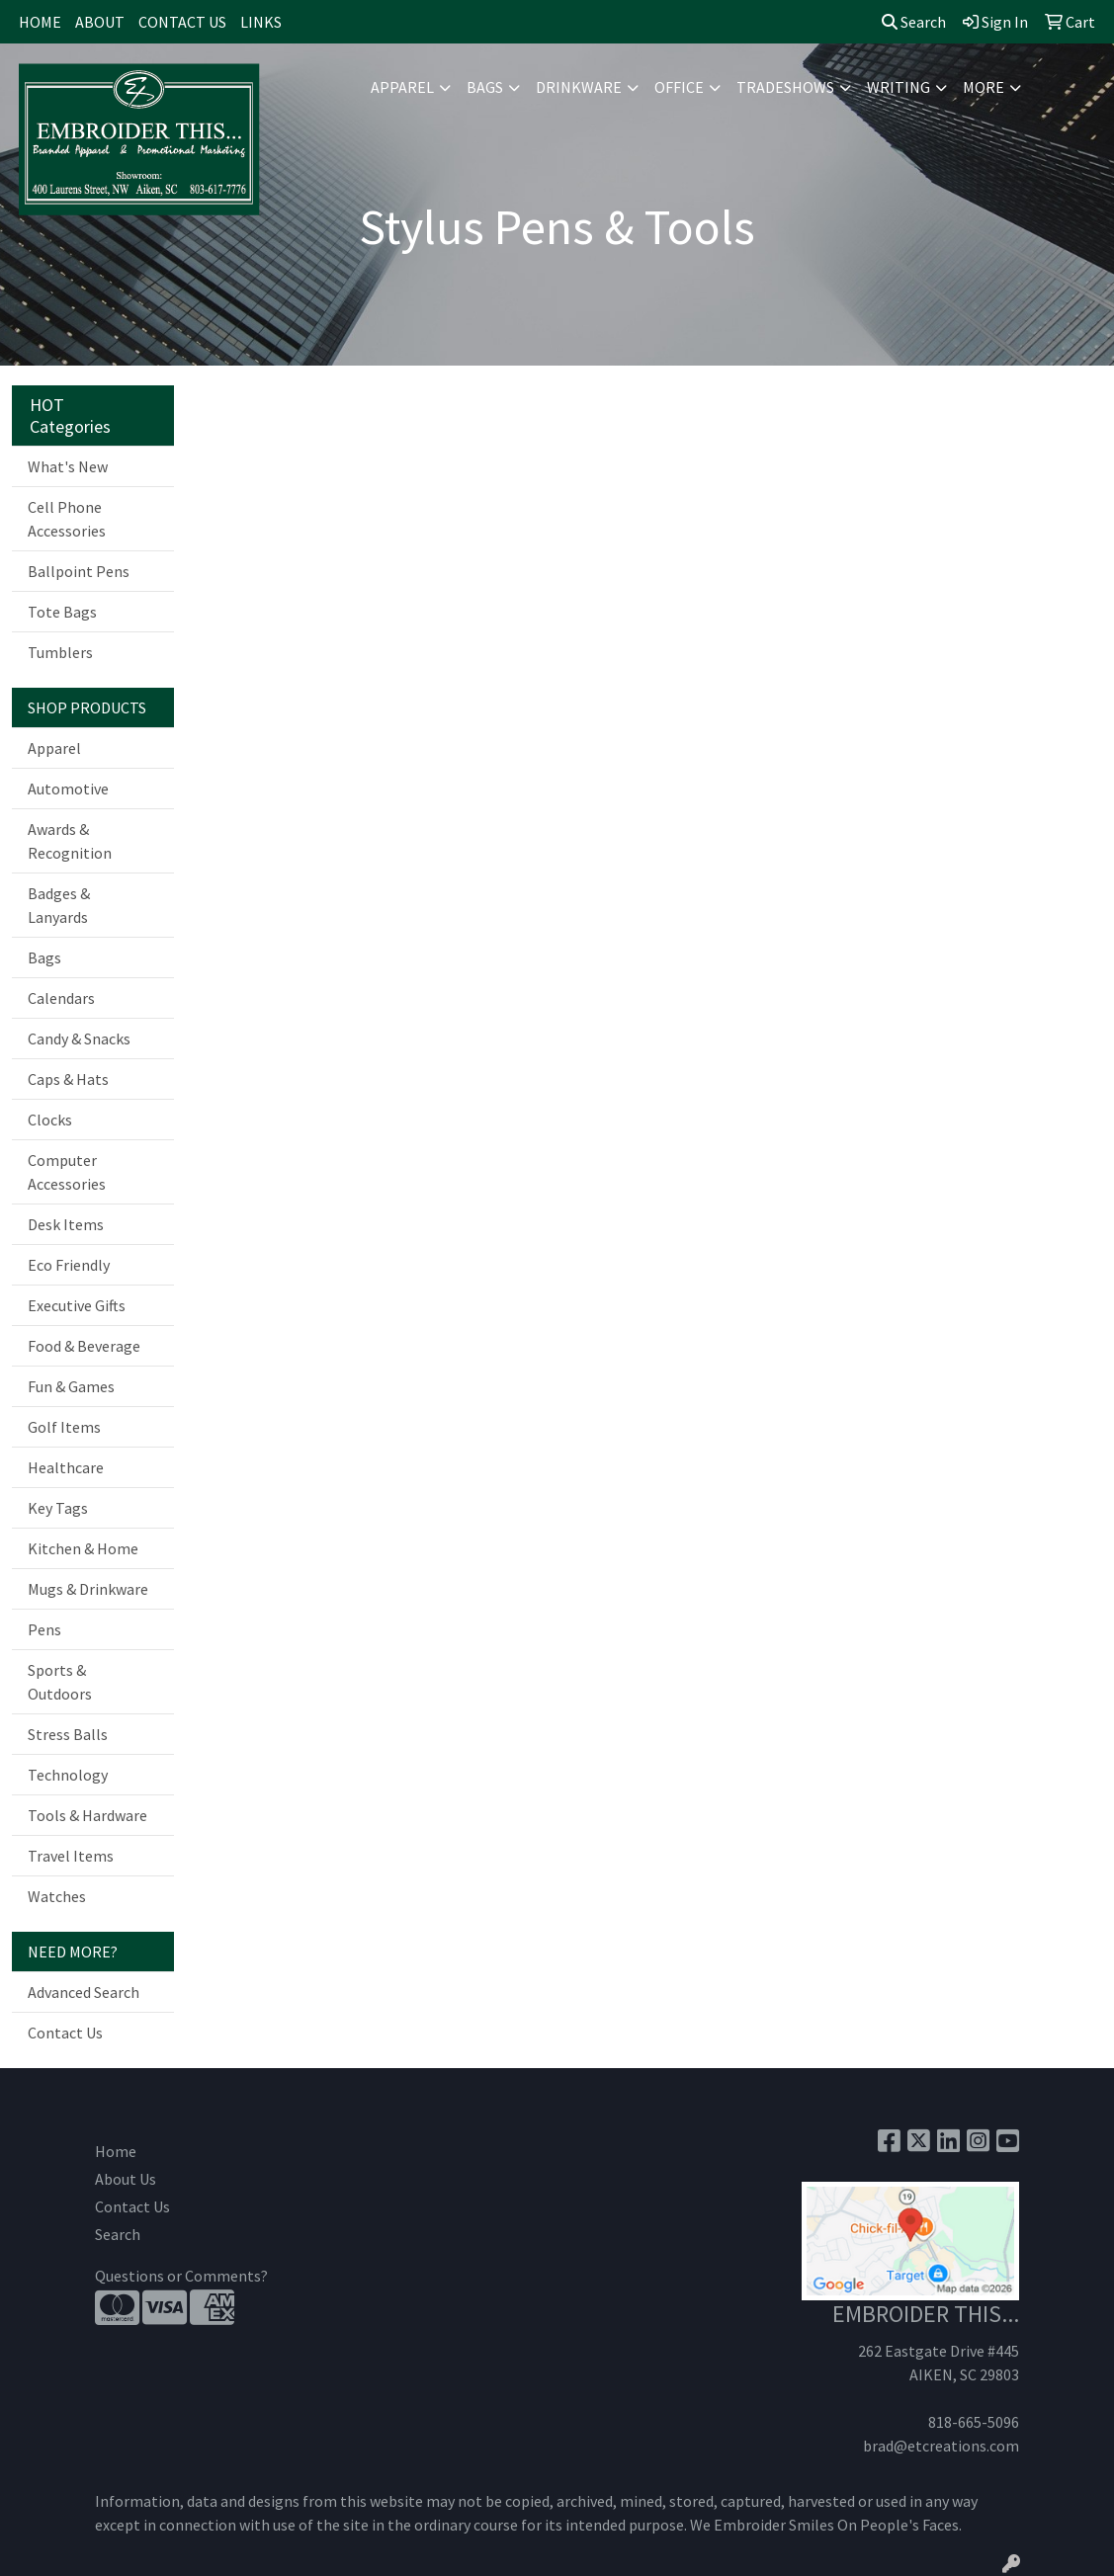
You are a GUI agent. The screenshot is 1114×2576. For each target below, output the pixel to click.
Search (914, 22)
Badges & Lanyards (59, 905)
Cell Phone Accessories (67, 518)
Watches (57, 1896)
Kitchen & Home (83, 1548)
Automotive (68, 788)
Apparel (402, 87)
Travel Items (71, 1856)
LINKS (261, 22)
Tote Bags (62, 612)
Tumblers (60, 652)
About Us (125, 2179)
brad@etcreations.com (941, 2445)
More (983, 87)
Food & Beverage (84, 1346)
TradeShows (785, 87)
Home (115, 2151)
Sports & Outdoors (60, 1681)
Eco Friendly (69, 1265)
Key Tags (58, 1508)
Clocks (50, 1119)
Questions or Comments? (181, 2275)
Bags (485, 87)
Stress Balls (68, 1734)
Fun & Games (71, 1386)
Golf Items (64, 1427)
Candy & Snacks (79, 1038)
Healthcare (66, 1467)
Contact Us (65, 2032)
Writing (898, 87)
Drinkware (579, 87)
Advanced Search (83, 1992)
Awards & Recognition (70, 841)
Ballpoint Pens (78, 571)
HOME (40, 22)
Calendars (61, 998)
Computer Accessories (67, 1172)
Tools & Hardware (87, 1815)
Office (679, 87)
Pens (44, 1629)
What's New (68, 466)
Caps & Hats (68, 1079)
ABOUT (100, 22)
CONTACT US (182, 22)
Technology (68, 1775)
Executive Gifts (77, 1305)
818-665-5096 (973, 2422)
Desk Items (66, 1224)
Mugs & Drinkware (88, 1589)
